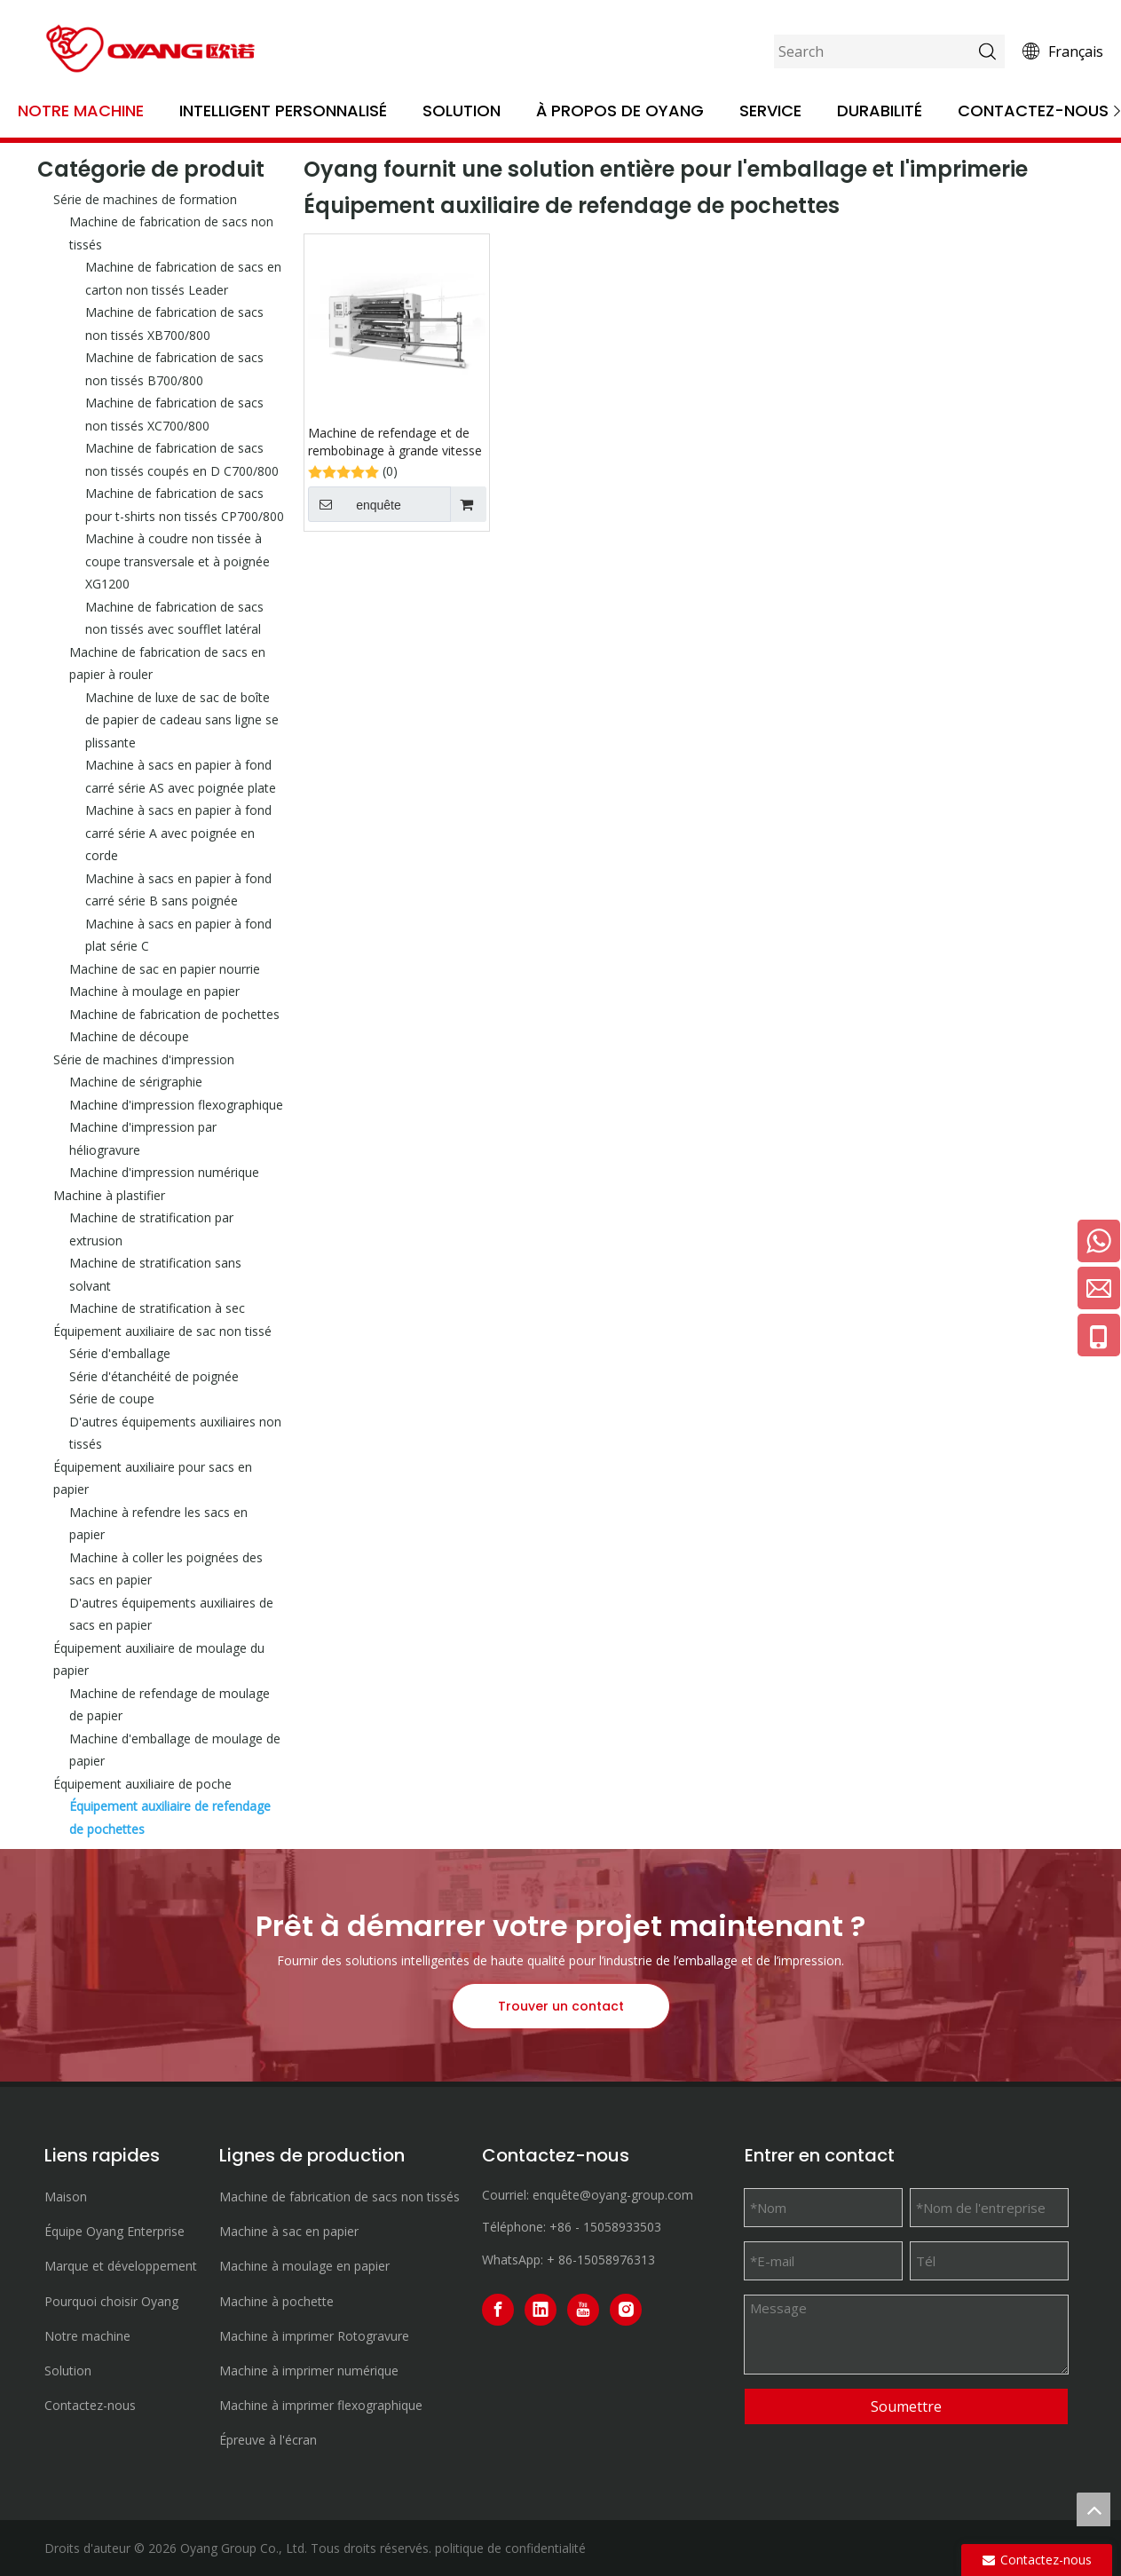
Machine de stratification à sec (157, 1308)
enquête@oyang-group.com (613, 2194)
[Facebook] (498, 2310)
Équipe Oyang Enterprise (114, 2231)
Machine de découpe (129, 1036)
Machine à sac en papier (289, 2231)
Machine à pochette (276, 2301)
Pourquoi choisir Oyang (111, 2301)
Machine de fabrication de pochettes (174, 1014)
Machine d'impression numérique (164, 1172)
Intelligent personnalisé (283, 110)
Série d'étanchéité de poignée (154, 1376)
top (1093, 2509)
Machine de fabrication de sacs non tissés (339, 2196)
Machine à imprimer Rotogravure (314, 2335)
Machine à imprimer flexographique (320, 2405)
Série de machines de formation (145, 199)
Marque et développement (120, 2265)
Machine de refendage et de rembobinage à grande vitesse (395, 441)
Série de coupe (111, 1398)
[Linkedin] (541, 2310)
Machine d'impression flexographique (176, 1104)
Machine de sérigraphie (135, 1081)
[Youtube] (583, 2310)
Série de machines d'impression (143, 1059)
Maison (65, 2196)
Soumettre (906, 2406)
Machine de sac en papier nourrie (164, 968)
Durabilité (879, 110)
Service (770, 110)
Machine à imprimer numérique (309, 2370)
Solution (461, 110)
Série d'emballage (119, 1353)
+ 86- (562, 2259)
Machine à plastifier (109, 1195)
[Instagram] (626, 2310)
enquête (354, 504)
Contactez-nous (1033, 110)
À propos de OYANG (620, 110)
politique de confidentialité (510, 2548)
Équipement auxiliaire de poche (142, 1783)
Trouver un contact (561, 2006)
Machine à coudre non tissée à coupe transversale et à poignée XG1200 (177, 561)
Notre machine (81, 110)
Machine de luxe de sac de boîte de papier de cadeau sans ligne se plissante (182, 720)
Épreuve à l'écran (268, 2439)
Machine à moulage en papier (154, 991)
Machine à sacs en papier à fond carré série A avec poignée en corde (178, 833)
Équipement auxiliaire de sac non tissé (162, 1331)
